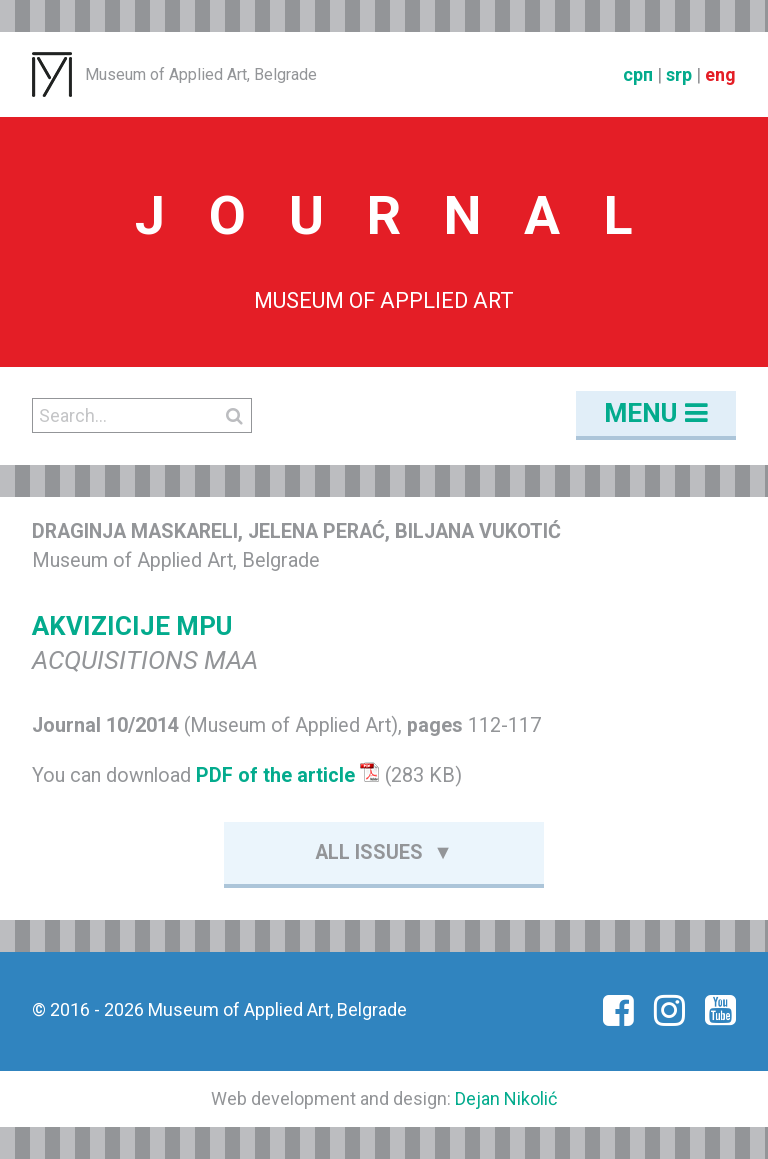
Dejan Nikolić (506, 1098)
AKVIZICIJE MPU (132, 626)
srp (679, 74)
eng (720, 74)
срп (638, 74)
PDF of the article (288, 775)
